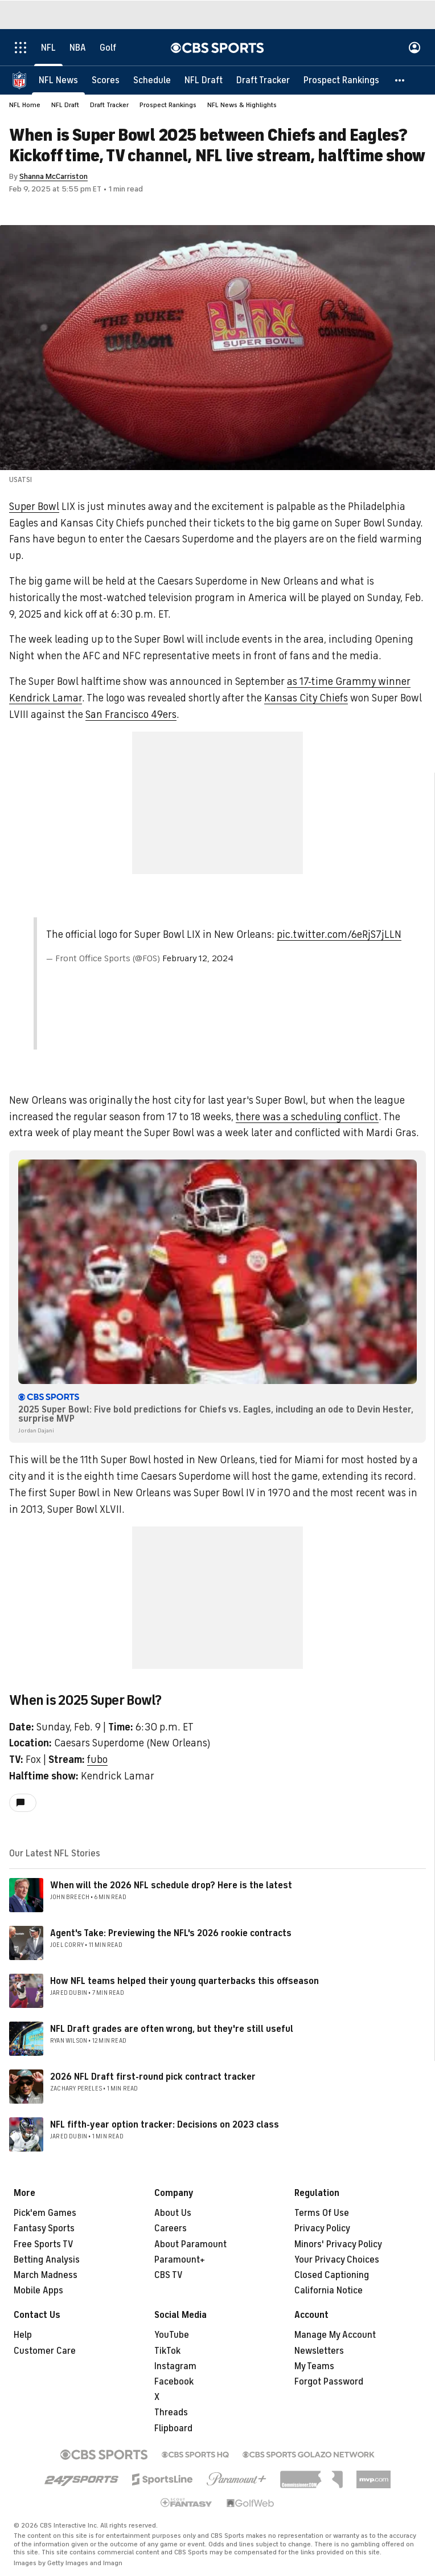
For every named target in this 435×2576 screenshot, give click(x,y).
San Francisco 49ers (131, 714)
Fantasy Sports (44, 2228)
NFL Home (24, 105)
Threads (171, 2412)
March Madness (45, 2275)
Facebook (174, 2381)
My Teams (314, 2366)
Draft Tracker (109, 105)
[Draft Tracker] (263, 80)
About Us (172, 2213)
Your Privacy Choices (336, 2259)
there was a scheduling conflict (307, 1117)
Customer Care (45, 2351)
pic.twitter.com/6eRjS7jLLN (339, 934)
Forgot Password (328, 2381)
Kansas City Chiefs (306, 698)
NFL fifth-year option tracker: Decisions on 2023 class (164, 2124)
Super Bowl (34, 506)
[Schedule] (152, 80)
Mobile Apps (38, 2290)
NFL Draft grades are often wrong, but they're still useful (171, 2029)
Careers (170, 2228)
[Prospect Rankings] (341, 80)
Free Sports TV (43, 2244)
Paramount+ (179, 2259)
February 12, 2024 (197, 958)
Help (23, 2335)
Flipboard (173, 2428)
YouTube (171, 2335)
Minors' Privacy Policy (338, 2244)
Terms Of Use (321, 2213)
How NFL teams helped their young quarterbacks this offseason (184, 1981)
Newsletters (319, 2351)
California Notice (328, 2290)
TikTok (167, 2351)
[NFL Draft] (203, 80)
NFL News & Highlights (242, 105)
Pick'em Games (45, 2213)
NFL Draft (65, 105)
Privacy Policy (322, 2228)
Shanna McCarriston (53, 176)
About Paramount (190, 2244)
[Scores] (105, 80)
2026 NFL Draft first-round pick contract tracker (153, 2077)
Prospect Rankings (167, 105)
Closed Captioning (331, 2275)
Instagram (175, 2366)
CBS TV (168, 2275)
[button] (400, 80)
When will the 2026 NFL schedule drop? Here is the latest (171, 1885)
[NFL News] (58, 80)
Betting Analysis (47, 2259)
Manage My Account (335, 2335)
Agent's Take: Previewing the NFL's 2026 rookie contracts (171, 1933)
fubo (97, 1759)
